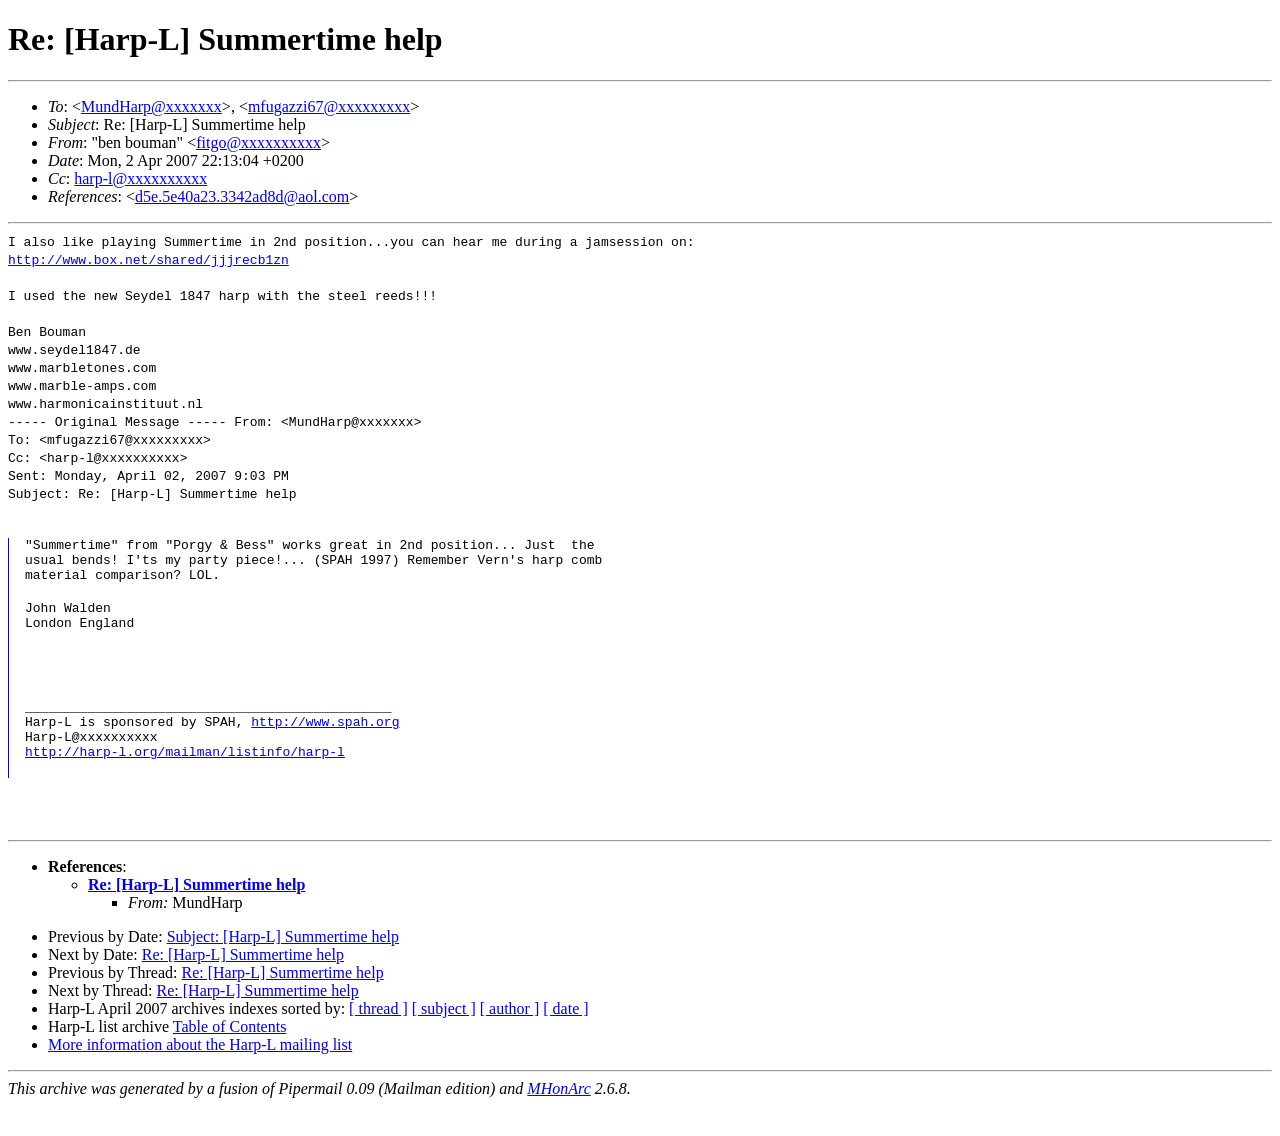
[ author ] (510, 1038)
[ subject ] (444, 1038)
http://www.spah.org (325, 745)
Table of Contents (230, 1056)
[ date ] (565, 1038)
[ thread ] (378, 1038)
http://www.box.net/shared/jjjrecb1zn (148, 259)
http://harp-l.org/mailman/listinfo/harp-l (185, 781)
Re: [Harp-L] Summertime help (196, 914)
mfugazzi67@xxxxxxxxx (329, 106)
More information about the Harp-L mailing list (200, 1074)
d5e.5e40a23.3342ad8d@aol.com (242, 196)
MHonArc (558, 1118)
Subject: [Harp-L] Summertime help (283, 966)
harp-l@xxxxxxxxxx (140, 178)
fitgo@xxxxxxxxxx (258, 142)
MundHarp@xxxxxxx (151, 106)
